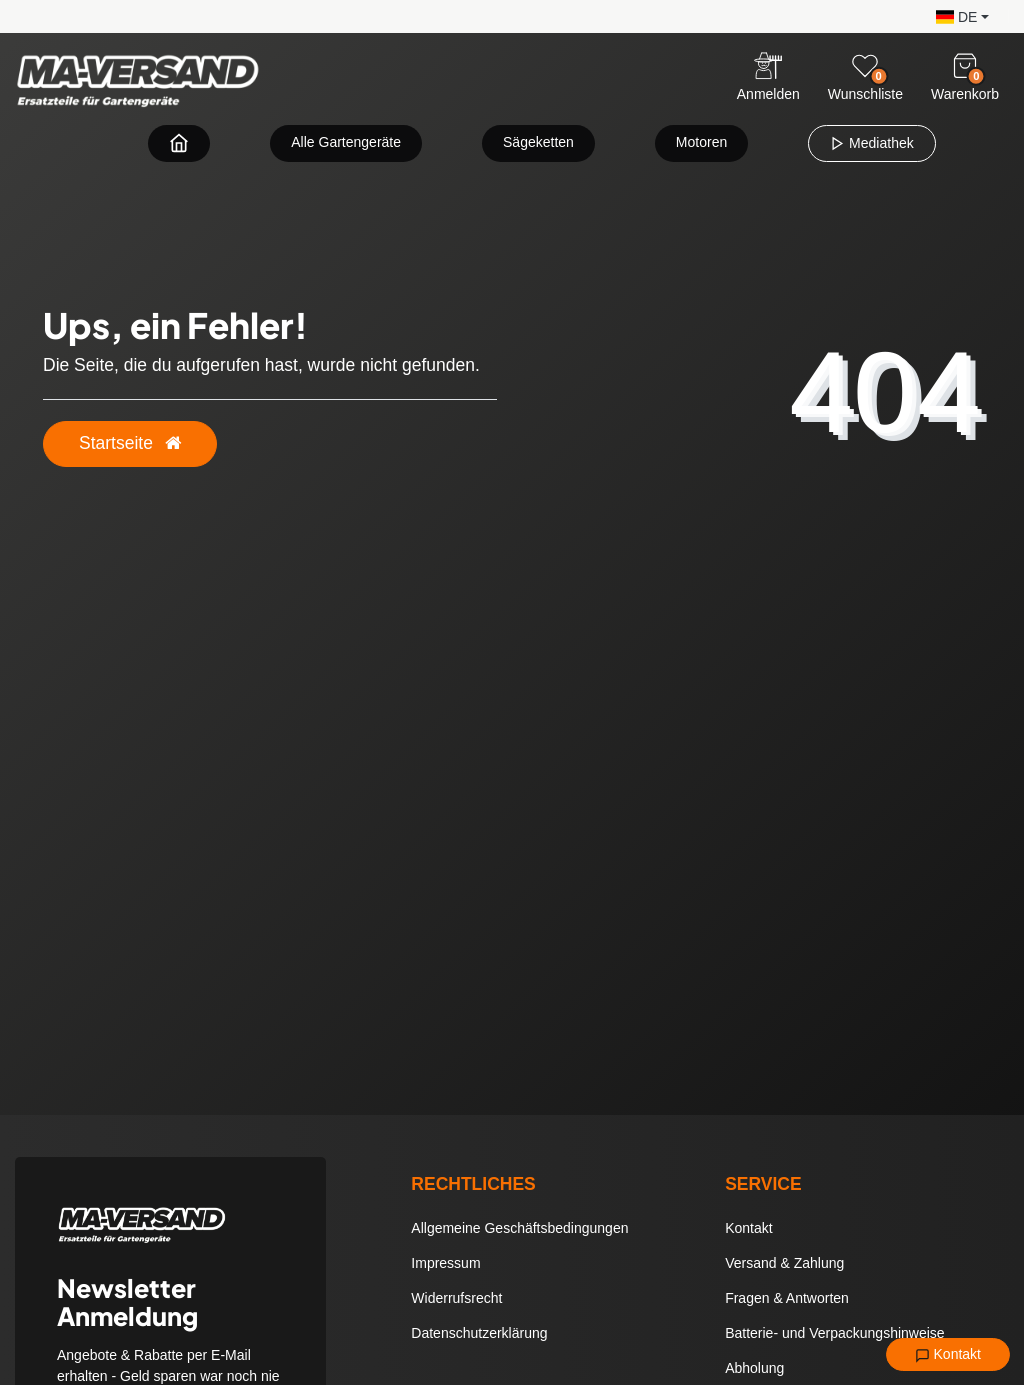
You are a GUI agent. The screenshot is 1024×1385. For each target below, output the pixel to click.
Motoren (701, 142)
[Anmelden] (768, 78)
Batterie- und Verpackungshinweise (834, 1333)
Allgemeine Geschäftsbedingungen (519, 1228)
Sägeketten (538, 142)
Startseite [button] (130, 443)
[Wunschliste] (865, 66)
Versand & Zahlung (784, 1263)
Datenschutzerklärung (479, 1333)
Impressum (445, 1263)
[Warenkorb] (965, 66)
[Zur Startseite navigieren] (179, 142)
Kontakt (948, 1355)
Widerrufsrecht (456, 1298)
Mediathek (871, 143)
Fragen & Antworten (787, 1298)
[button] (957, 15)
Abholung (754, 1368)
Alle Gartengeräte (346, 142)
